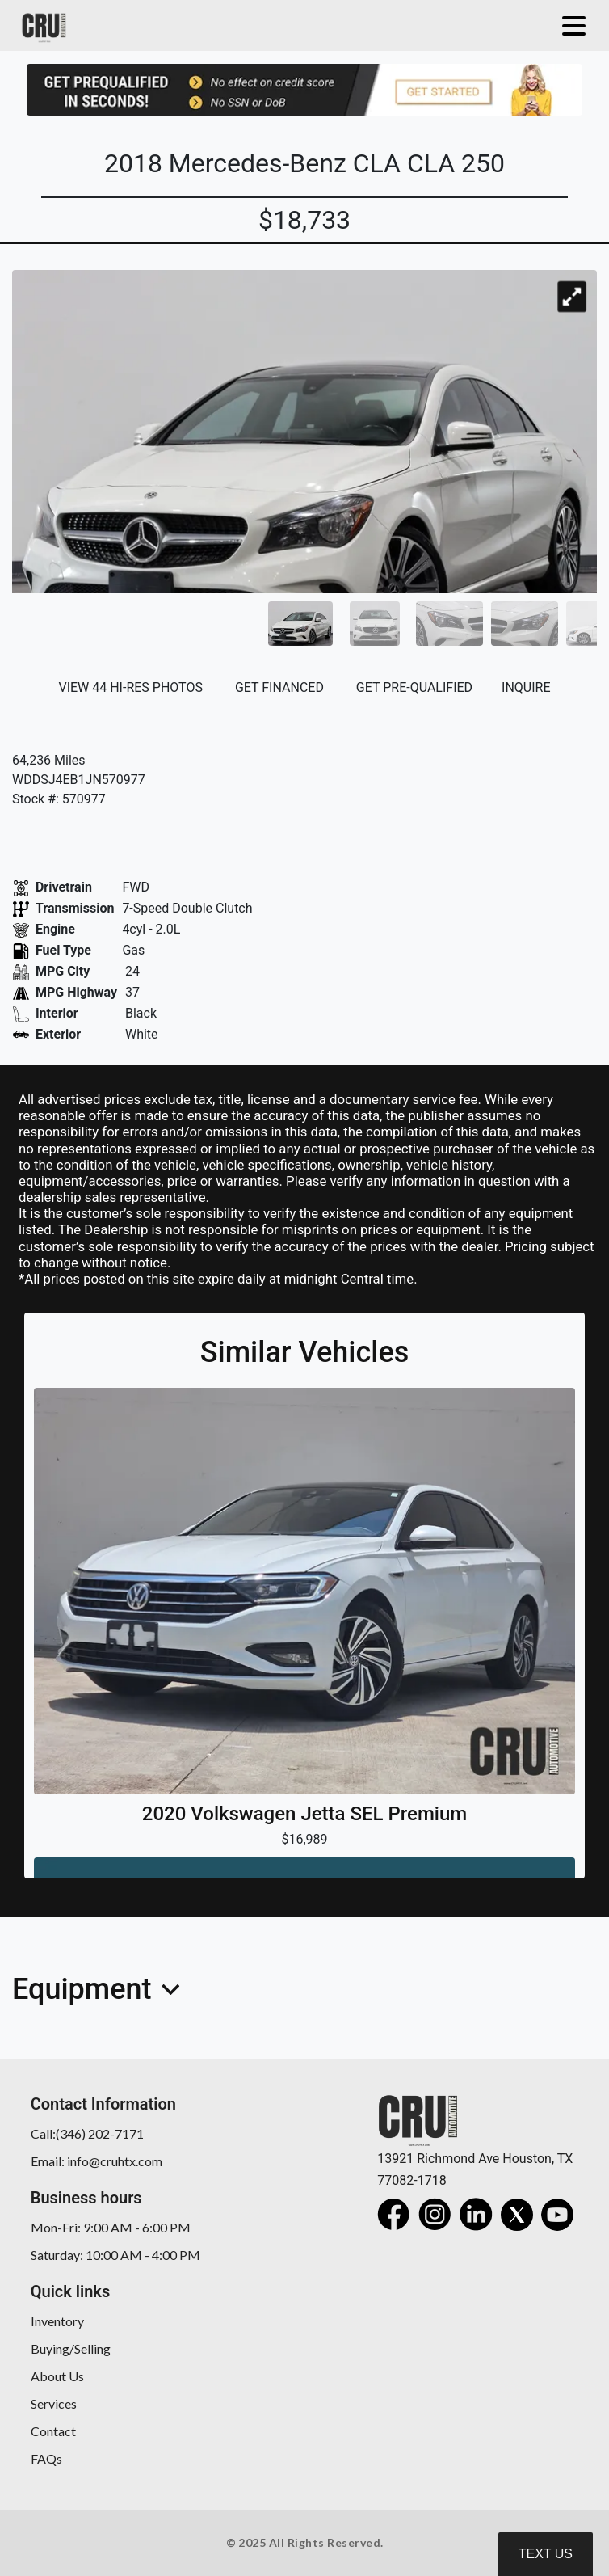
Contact (53, 2431)
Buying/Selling (71, 2348)
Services (54, 2403)
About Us (57, 2376)
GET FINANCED (279, 687)
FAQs (46, 2458)
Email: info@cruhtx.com (96, 2161)
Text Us (546, 2554)
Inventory (57, 2321)
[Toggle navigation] (570, 25)
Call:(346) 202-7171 (87, 2133)
